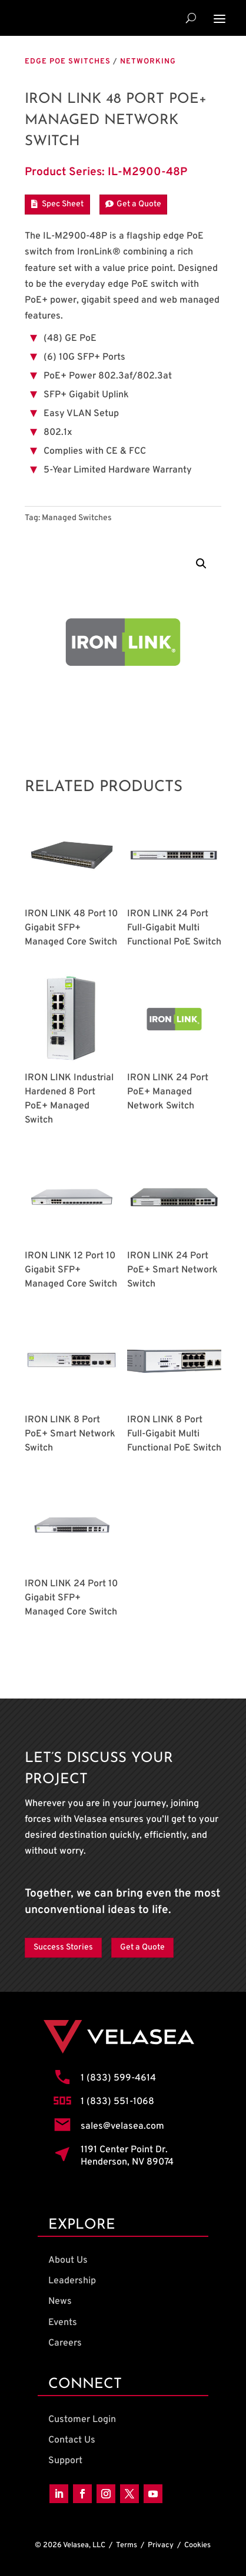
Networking (148, 61)
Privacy (161, 2545)
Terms (126, 2545)
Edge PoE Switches (68, 61)
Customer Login (82, 2420)
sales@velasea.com (122, 2126)
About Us (68, 2260)
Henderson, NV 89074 (127, 2162)
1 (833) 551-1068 (117, 2102)
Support (65, 2461)
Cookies (197, 2545)
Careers (65, 2343)
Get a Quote (139, 204)
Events (62, 2323)
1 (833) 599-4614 (118, 2078)
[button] (201, 563)
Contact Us (71, 2440)
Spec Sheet (63, 204)
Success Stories (63, 1947)
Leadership (72, 2281)
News (60, 2301)
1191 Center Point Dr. (124, 2150)
